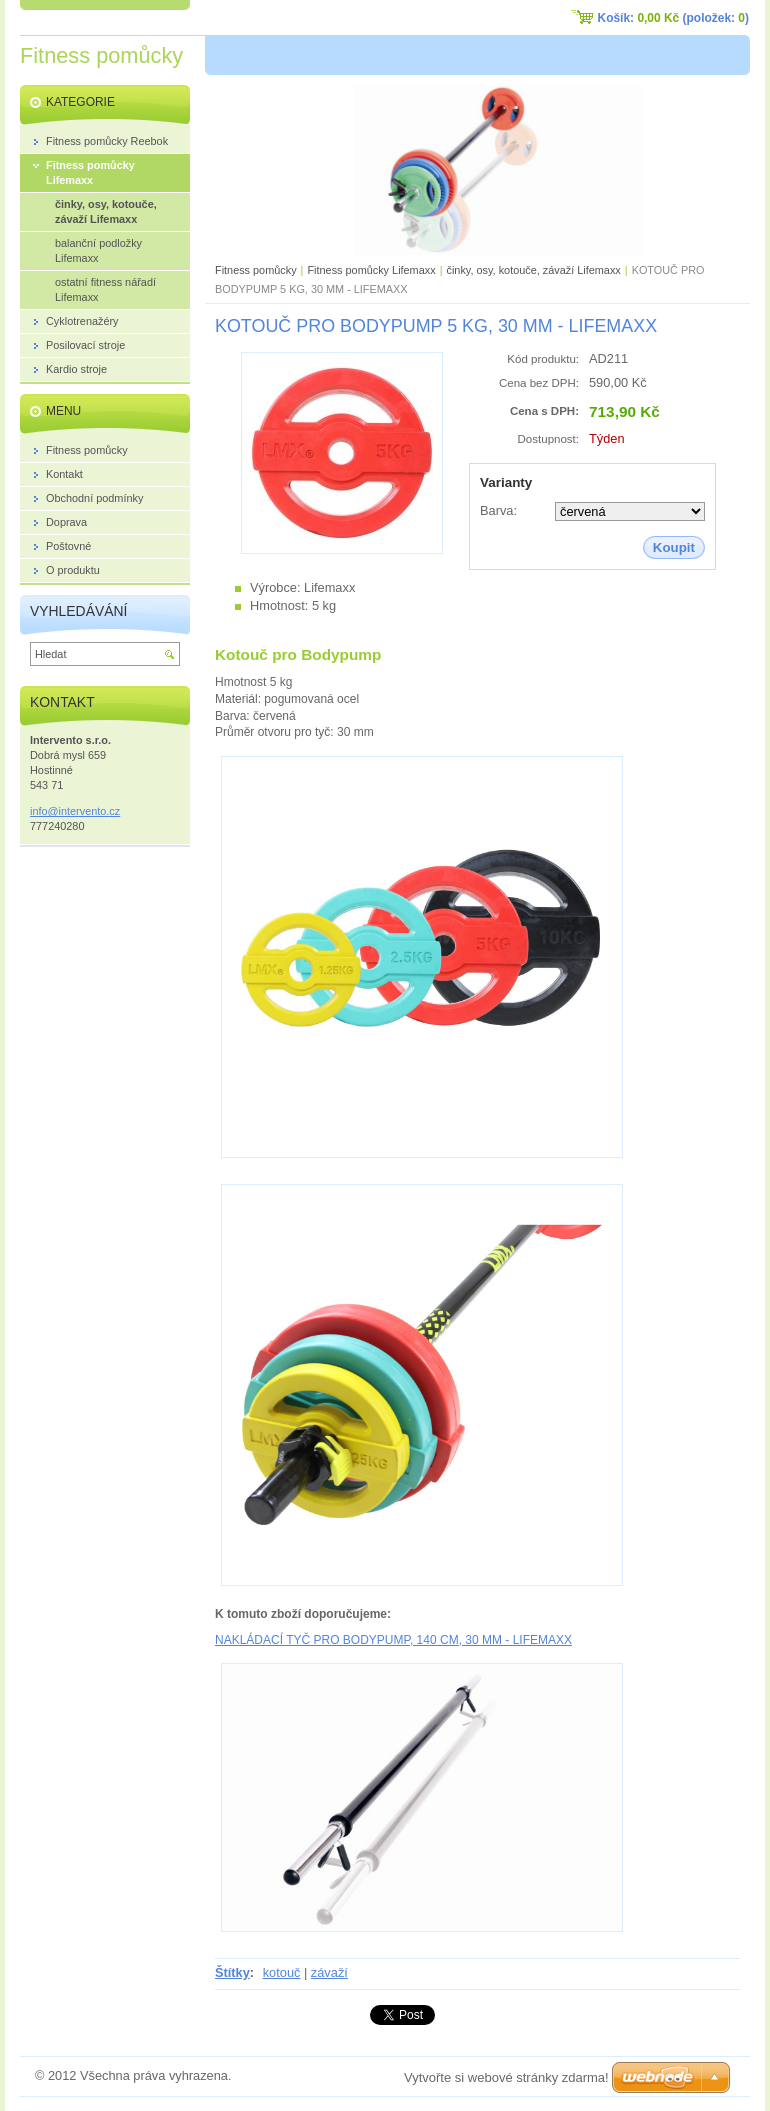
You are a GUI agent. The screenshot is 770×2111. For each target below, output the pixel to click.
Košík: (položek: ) (673, 18)
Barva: (498, 510)
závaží (329, 1972)
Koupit (674, 547)
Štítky (232, 1972)
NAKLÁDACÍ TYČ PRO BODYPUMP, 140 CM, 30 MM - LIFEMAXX (393, 1640)
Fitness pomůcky (256, 270)
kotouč (282, 1972)
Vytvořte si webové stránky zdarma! (506, 2077)
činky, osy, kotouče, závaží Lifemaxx (533, 270)
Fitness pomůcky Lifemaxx (371, 270)
